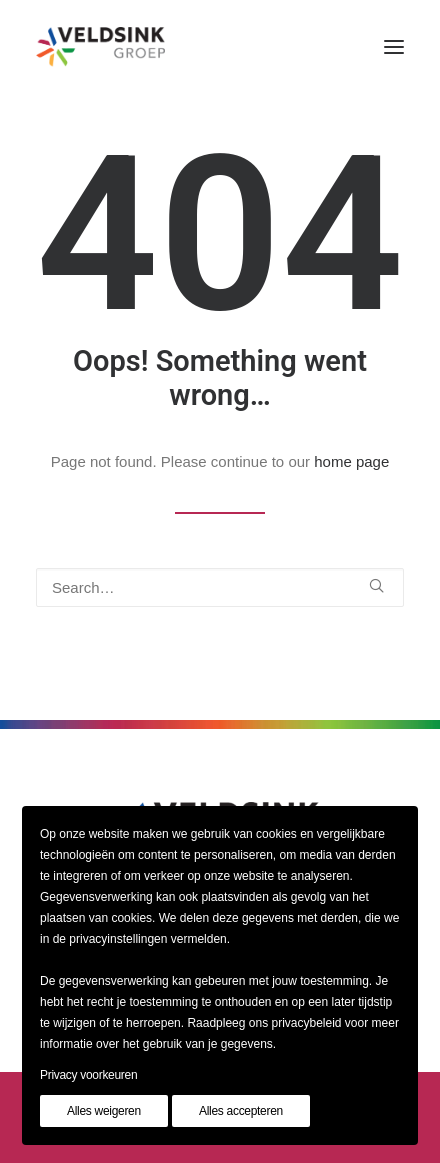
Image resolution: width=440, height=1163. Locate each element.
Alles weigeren (104, 1111)
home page (351, 461)
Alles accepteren (241, 1111)
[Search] (220, 587)
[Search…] (220, 587)
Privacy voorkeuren (88, 1075)
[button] (394, 47)
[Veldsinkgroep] (100, 47)
